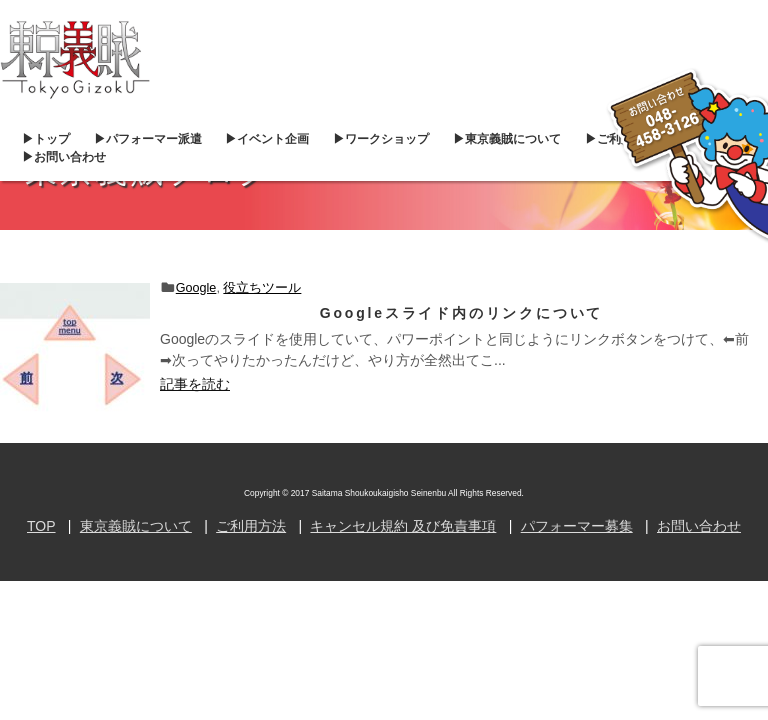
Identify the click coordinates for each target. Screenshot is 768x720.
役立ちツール (262, 288)
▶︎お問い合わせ (64, 157)
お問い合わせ (699, 526)
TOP (41, 526)
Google (196, 288)
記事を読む (195, 384)
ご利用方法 (251, 526)
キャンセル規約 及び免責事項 (403, 526)
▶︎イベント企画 (267, 139)
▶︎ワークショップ (381, 139)
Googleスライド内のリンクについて (461, 313)
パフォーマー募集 (577, 526)
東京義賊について (136, 526)
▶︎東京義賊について (507, 139)
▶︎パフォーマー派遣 (148, 139)
